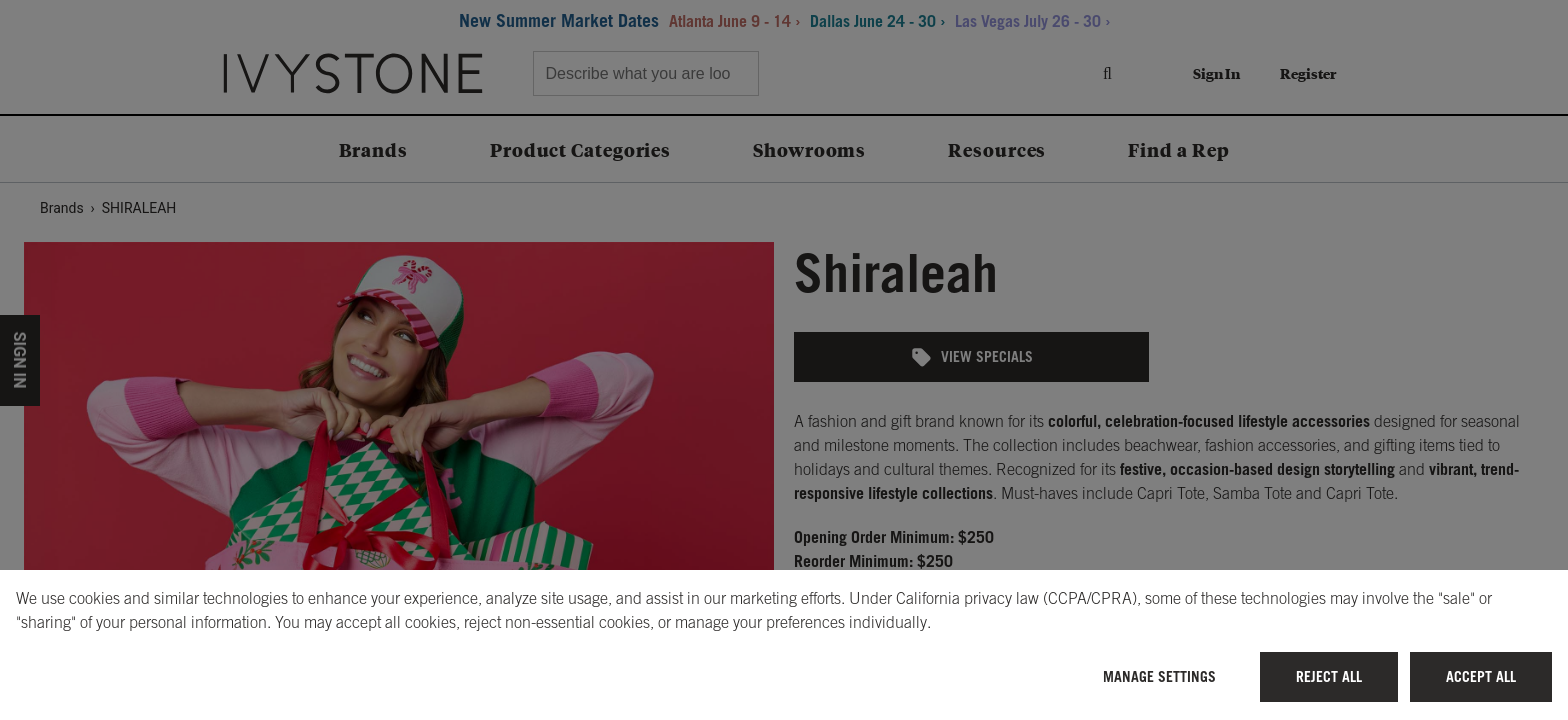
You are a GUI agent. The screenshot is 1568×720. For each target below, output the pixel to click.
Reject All (1329, 676)
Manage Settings (1159, 676)
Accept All (1481, 676)
